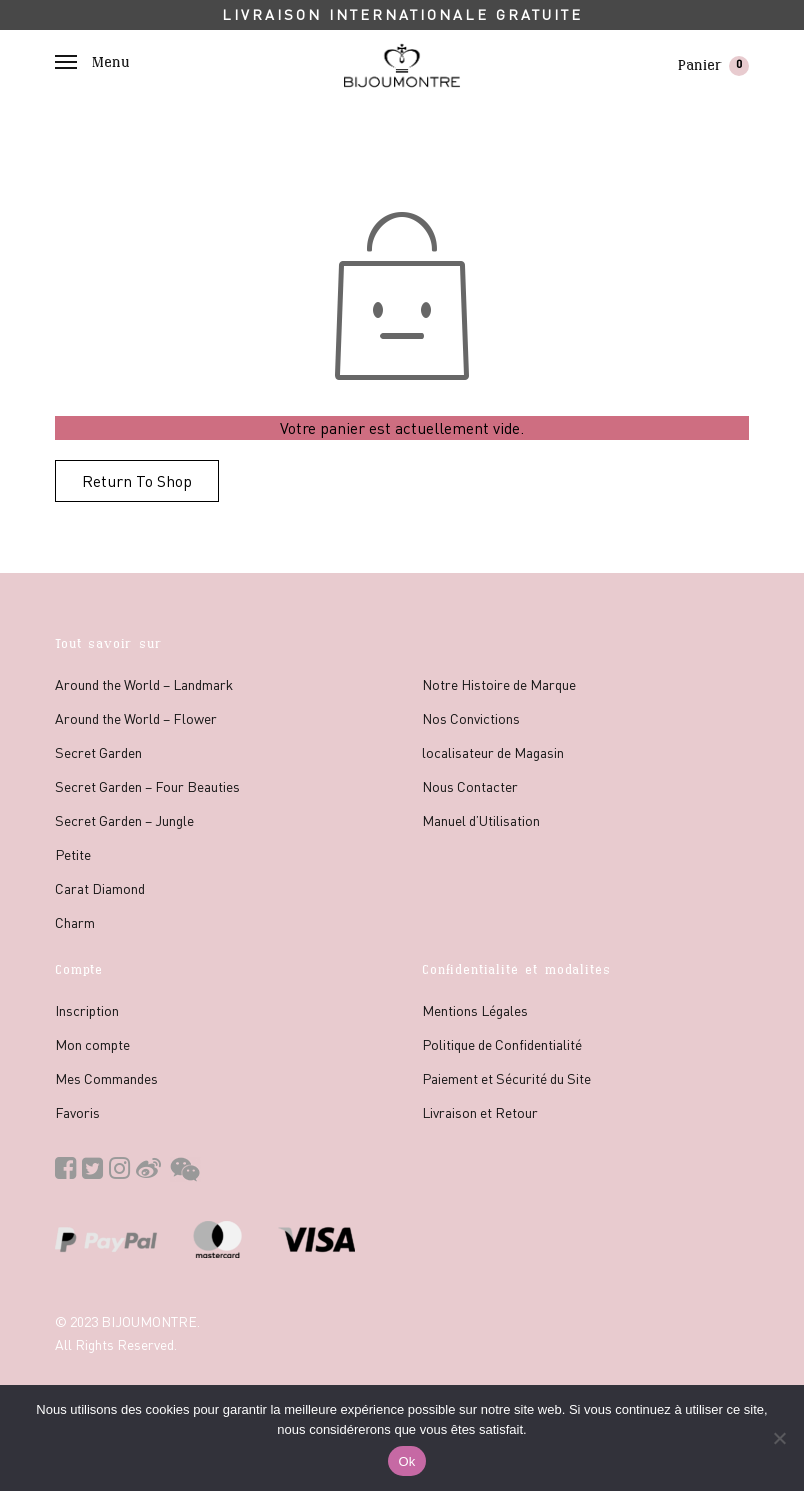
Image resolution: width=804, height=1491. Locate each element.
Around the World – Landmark (144, 684)
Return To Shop (137, 480)
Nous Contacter (470, 786)
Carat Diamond (100, 888)
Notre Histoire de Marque (499, 684)
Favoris (77, 1112)
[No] (779, 1438)
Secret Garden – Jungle (124, 820)
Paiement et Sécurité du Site (506, 1078)
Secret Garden (98, 752)
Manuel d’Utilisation (481, 820)
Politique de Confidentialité (502, 1044)
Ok (406, 1461)
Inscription (87, 1010)
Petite (73, 854)
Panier (713, 66)
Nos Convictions (471, 718)
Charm (75, 922)
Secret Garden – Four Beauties (147, 786)
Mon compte (92, 1044)
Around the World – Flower (136, 718)
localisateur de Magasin (493, 752)
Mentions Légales (475, 1010)
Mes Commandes (106, 1078)
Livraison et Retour (480, 1112)
